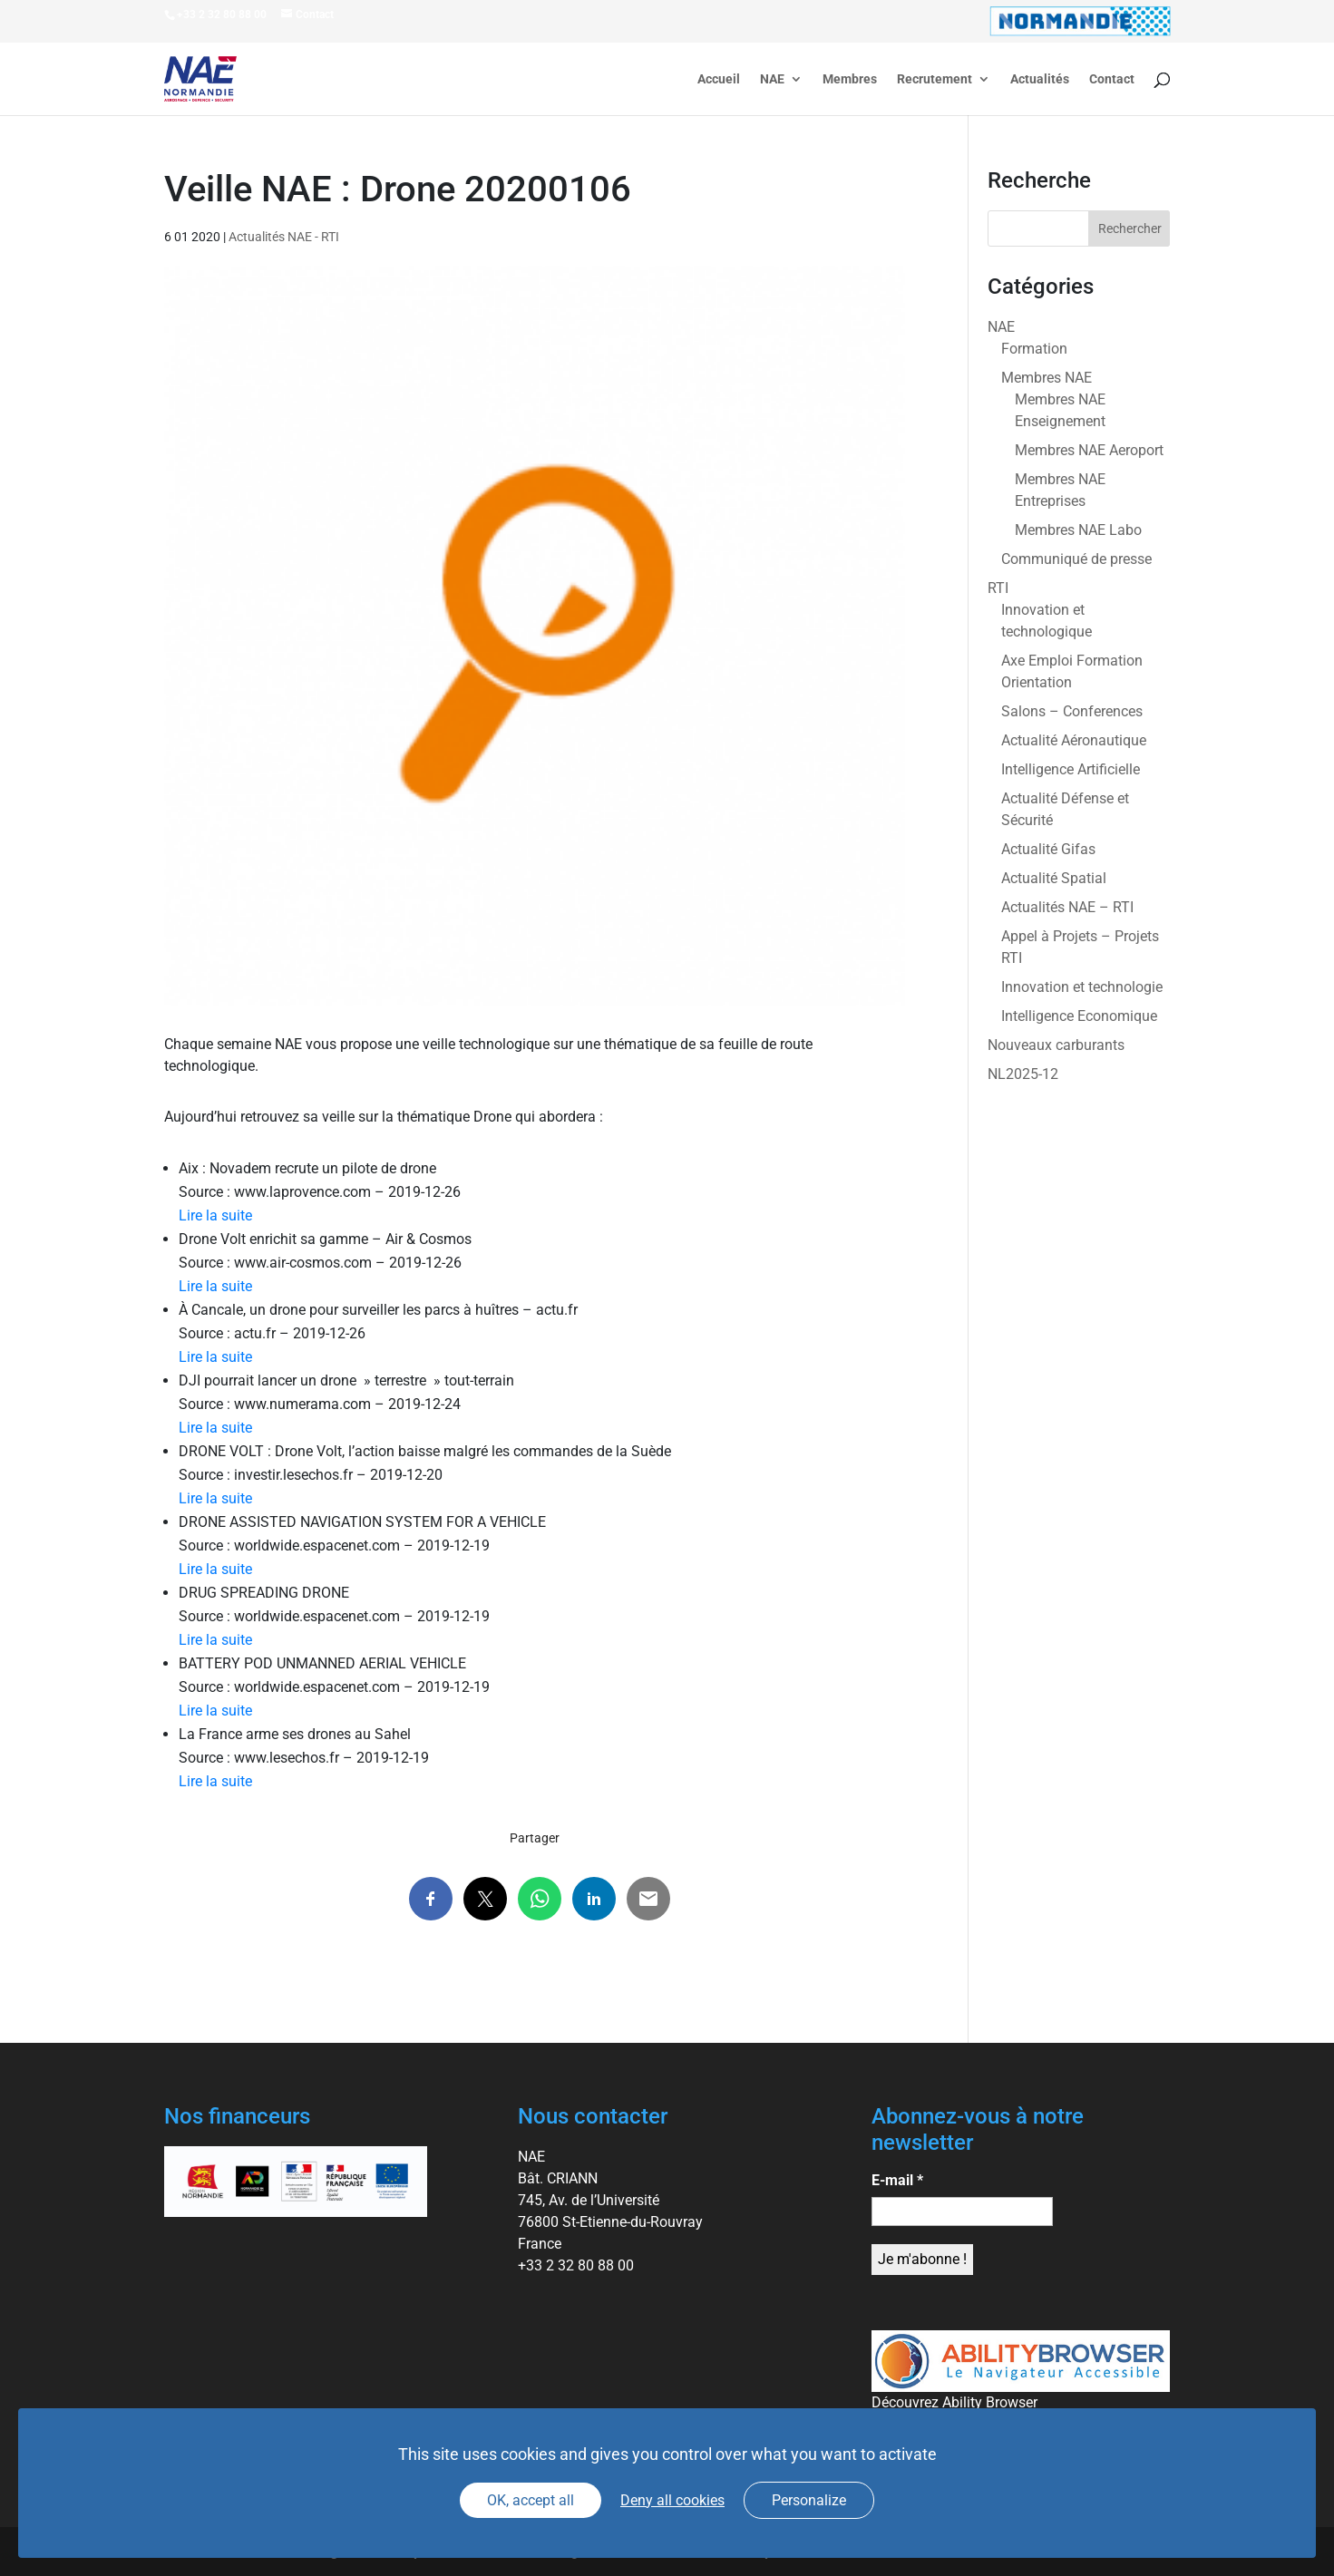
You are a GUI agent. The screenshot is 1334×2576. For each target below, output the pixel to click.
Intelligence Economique (1079, 1016)
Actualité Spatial (1053, 878)
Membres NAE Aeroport (1089, 450)
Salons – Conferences (1072, 711)
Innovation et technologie (1082, 987)
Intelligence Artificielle (1070, 769)
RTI (998, 588)
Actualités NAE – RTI (1067, 907)
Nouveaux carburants (1056, 1045)
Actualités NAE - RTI (284, 236)
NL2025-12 (1023, 1074)
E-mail (897, 2180)
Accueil (718, 79)
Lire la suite (215, 1215)
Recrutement (934, 79)
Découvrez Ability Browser (954, 2402)
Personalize (809, 2500)
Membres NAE (1046, 377)
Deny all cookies (672, 2500)
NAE (772, 79)
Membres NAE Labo (1078, 530)
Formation (1034, 348)
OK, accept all (530, 2500)
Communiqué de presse (1076, 559)
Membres (850, 79)
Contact (1111, 79)
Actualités (1039, 79)
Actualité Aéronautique (1073, 740)
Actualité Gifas (1048, 849)
